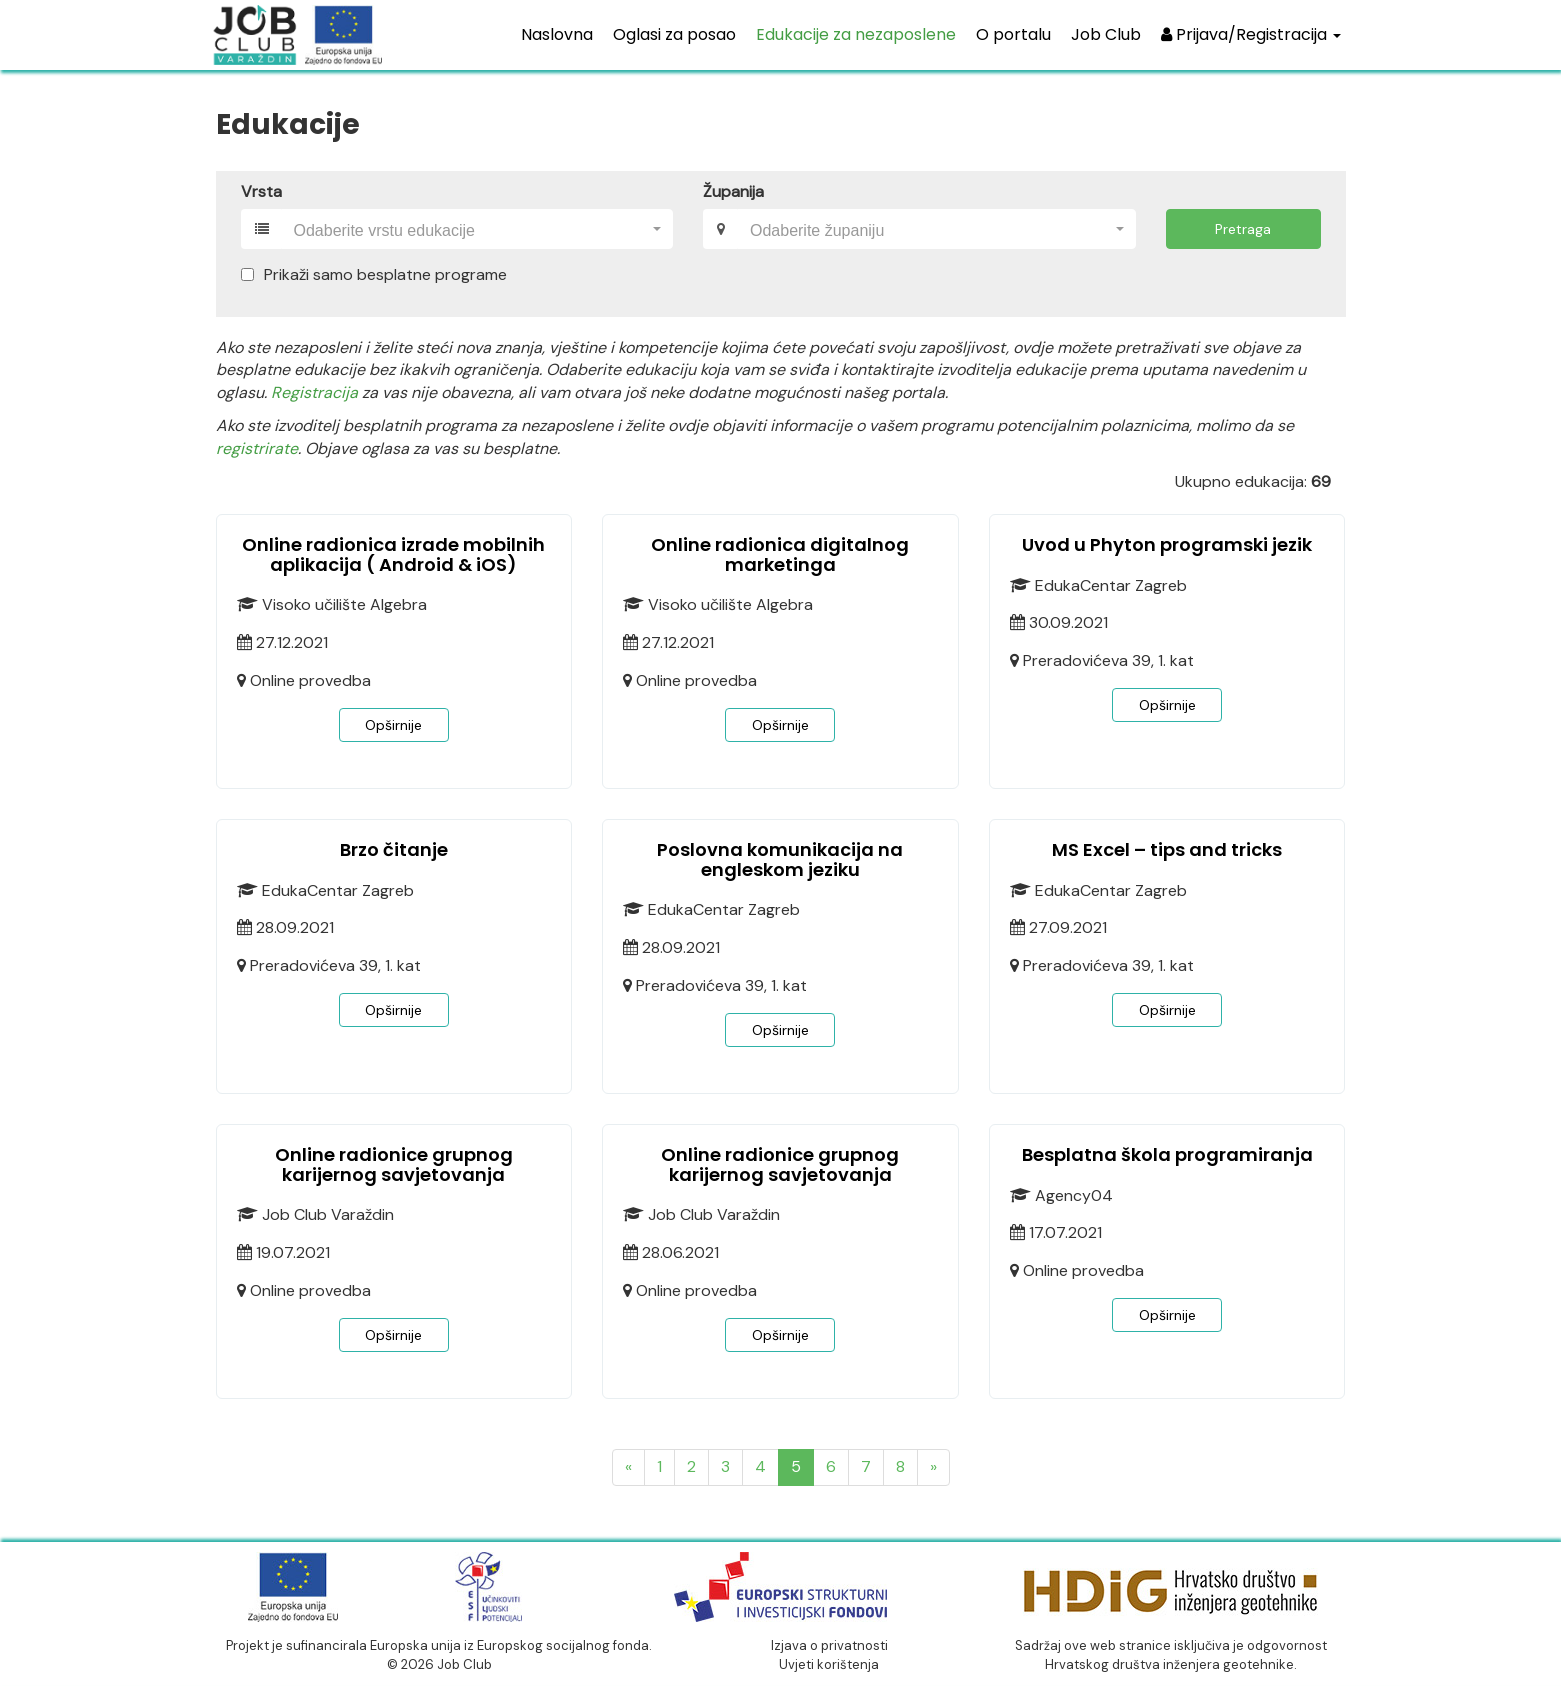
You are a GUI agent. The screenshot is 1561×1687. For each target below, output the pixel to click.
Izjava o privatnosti (829, 1645)
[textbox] (471, 231)
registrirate (257, 448)
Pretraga (1243, 229)
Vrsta (261, 191)
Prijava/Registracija (1251, 34)
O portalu (1013, 34)
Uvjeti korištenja (829, 1664)
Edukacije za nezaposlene (856, 34)
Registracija (314, 392)
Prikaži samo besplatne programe (385, 274)
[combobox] (477, 229)
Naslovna (557, 34)
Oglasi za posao (674, 34)
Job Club (1106, 34)
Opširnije (393, 725)
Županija (733, 191)
